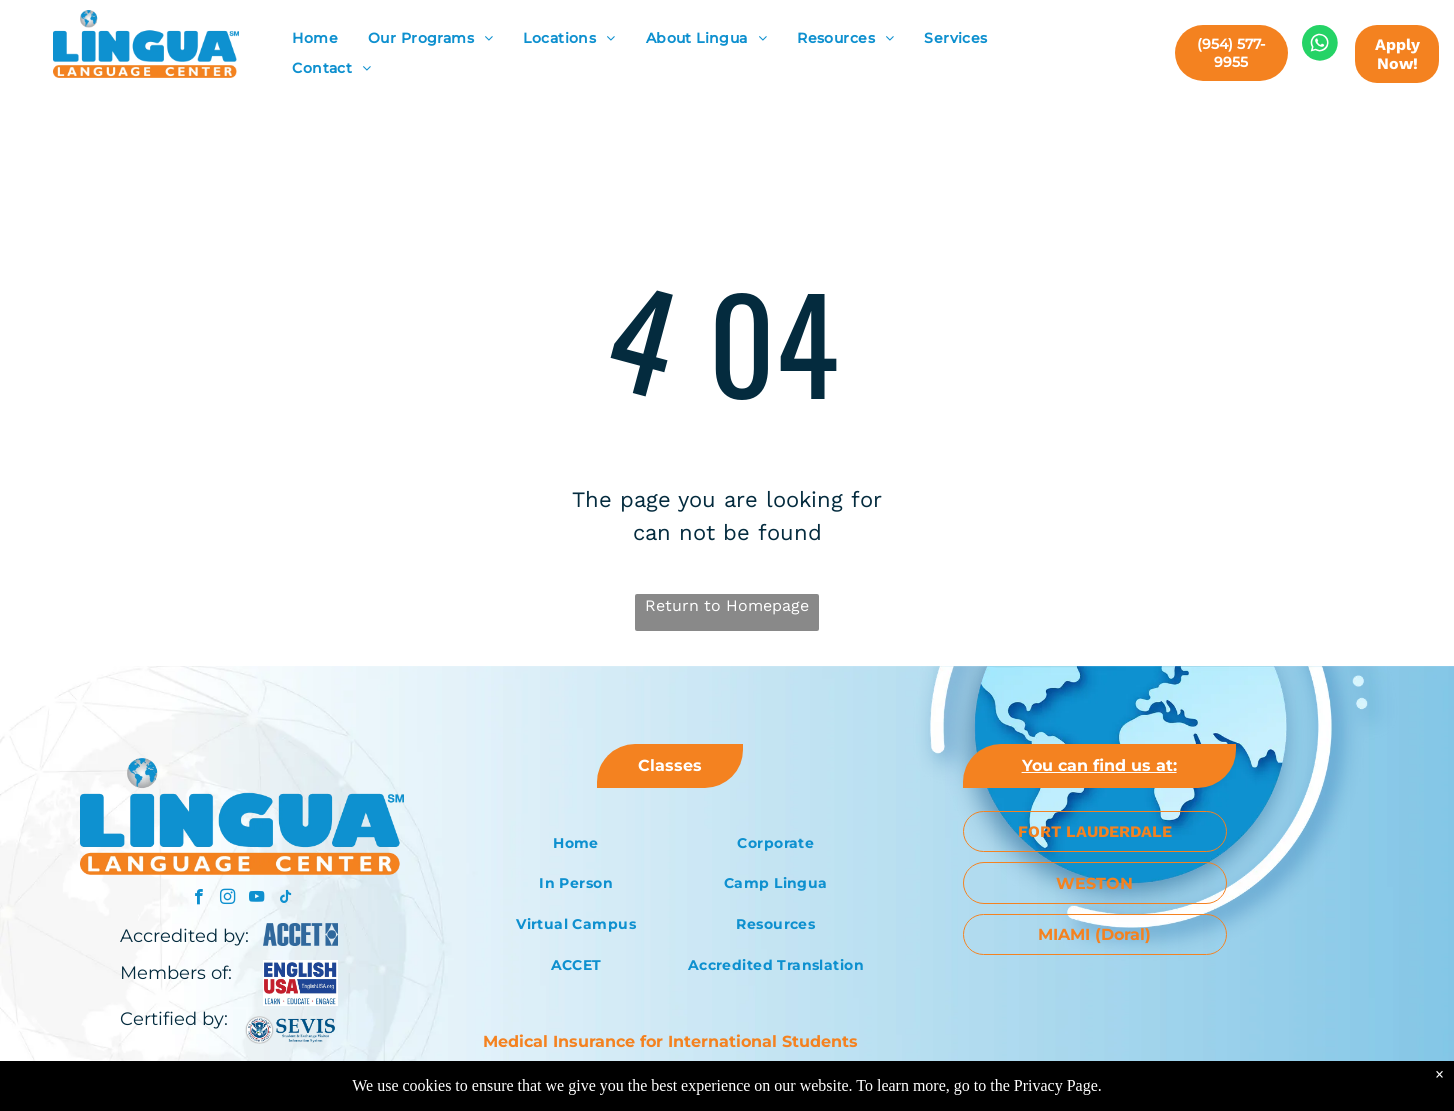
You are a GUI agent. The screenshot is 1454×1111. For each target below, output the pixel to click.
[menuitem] (315, 38)
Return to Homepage (727, 605)
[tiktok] (285, 899)
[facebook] (198, 899)
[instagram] (227, 899)
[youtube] (256, 899)
